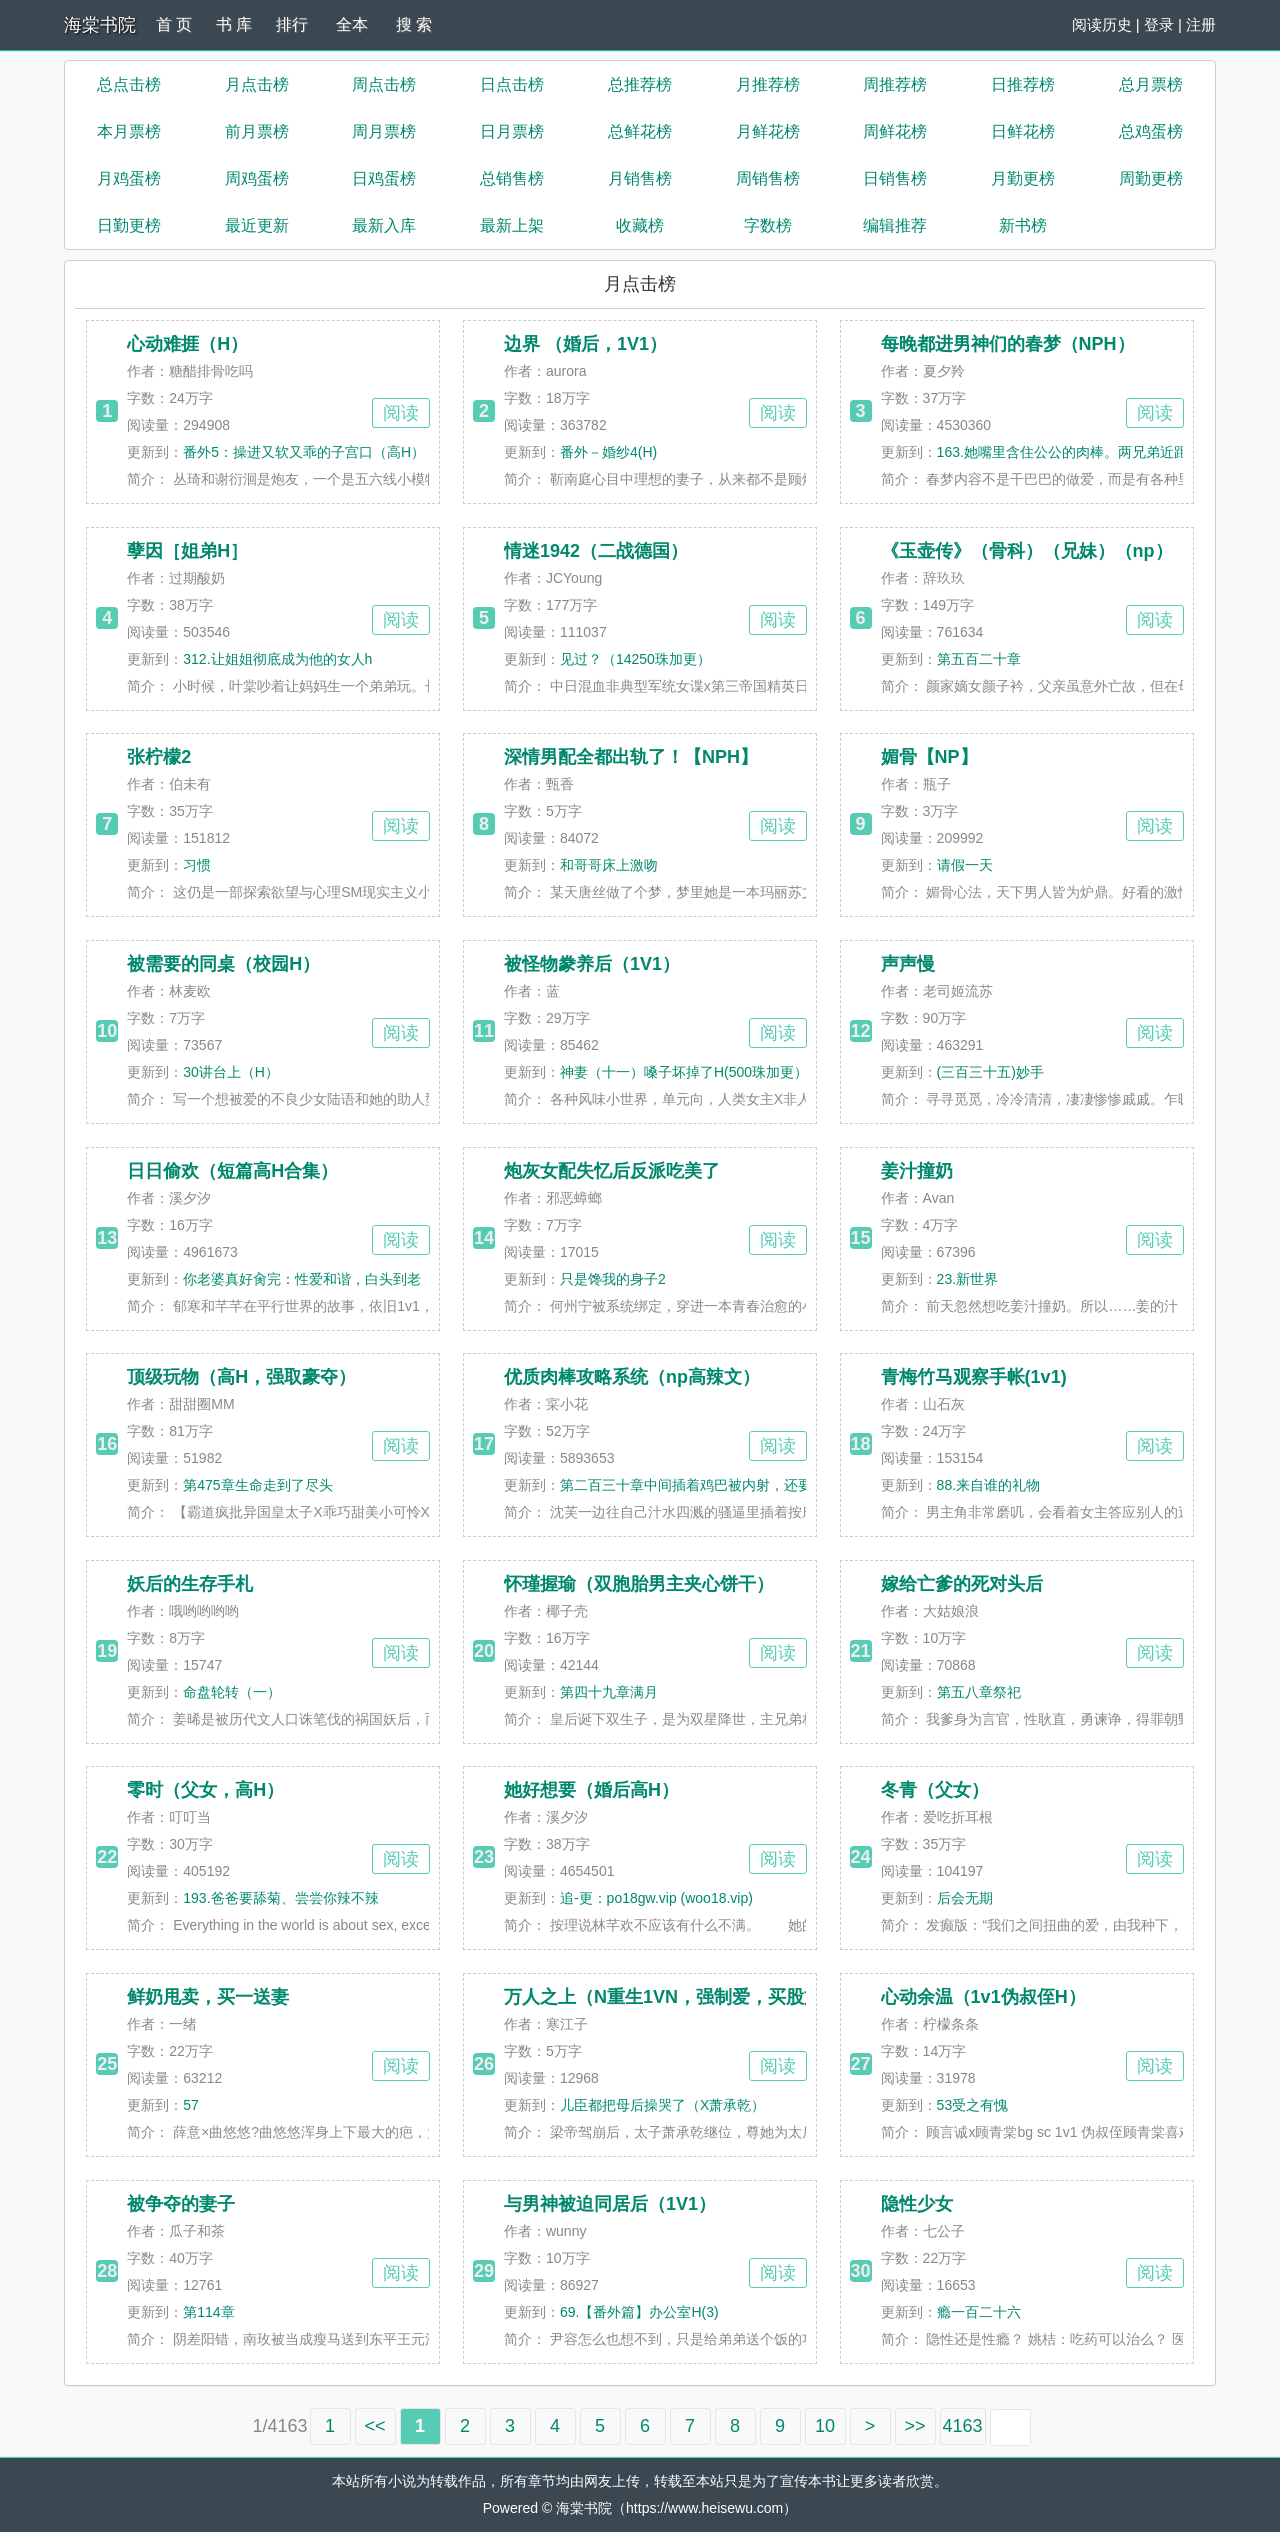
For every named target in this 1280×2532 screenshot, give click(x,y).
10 (825, 2426)
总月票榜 (1151, 84)
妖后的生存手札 (190, 1584)
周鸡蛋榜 (257, 178)
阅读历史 (1102, 24)
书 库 (234, 24)
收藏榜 (640, 225)
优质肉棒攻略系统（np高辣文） (632, 1377)
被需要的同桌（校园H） (223, 964)
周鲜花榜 (895, 131)
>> (914, 2426)
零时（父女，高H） (205, 1790)
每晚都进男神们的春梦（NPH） (1008, 344)
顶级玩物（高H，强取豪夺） (241, 1377)
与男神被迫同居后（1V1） (610, 2204)
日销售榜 (895, 178)
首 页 (174, 24)
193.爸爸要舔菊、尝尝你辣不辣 (280, 1898)
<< (374, 2426)
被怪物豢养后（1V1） (592, 964)
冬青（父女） (935, 1790)
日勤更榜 (129, 225)
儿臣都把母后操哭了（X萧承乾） (662, 2105)
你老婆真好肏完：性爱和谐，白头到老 (302, 1279)
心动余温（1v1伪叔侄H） (983, 1997)
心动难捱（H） (187, 344)
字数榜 (768, 225)
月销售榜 (640, 178)
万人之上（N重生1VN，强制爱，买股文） (672, 1997)
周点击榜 (384, 84)
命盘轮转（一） (232, 1692)
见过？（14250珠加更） (635, 659)
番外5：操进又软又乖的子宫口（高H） (304, 452)
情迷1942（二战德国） (596, 551)
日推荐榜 (1023, 84)
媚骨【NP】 (929, 757)
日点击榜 (512, 84)
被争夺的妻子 (181, 2204)
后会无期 (965, 1898)
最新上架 (512, 225)
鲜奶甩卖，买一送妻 (208, 1997)
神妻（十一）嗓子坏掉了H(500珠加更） (684, 1072)
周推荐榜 (895, 84)
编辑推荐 (895, 225)
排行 (292, 24)
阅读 (401, 413)
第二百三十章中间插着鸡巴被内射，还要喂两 (700, 1485)
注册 (1201, 24)
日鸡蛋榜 (384, 178)
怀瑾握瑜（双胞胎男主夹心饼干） (639, 1584)
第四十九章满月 (609, 1692)
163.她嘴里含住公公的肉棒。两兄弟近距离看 (1076, 452)
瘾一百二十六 (979, 2312)
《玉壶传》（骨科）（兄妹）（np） (1027, 551)
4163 (963, 2426)
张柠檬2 (159, 757)
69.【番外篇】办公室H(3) (639, 2312)
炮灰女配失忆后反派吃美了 (612, 1171)
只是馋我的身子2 (613, 1279)
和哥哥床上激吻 (609, 865)
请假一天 (965, 865)
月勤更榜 (1023, 178)
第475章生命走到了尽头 (257, 1485)
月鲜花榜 (768, 131)
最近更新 (257, 225)
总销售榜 (512, 178)
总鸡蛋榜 (1151, 131)
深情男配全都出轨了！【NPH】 (631, 757)
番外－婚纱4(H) (608, 452)
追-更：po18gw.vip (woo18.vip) (656, 1898)
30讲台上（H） (231, 1072)
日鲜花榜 (1023, 131)
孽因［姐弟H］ (187, 551)
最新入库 (384, 225)
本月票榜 (129, 131)
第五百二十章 (979, 659)
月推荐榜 (768, 84)
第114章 (208, 2312)
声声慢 (908, 964)
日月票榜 (512, 131)
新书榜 (1023, 225)
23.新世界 (967, 1279)
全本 (352, 24)
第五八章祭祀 (979, 1692)
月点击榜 (257, 84)
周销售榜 (768, 178)
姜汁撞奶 (917, 1171)
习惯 (197, 865)
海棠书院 (100, 25)
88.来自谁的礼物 (988, 1485)
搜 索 (414, 24)
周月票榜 (384, 131)
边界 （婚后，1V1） (585, 344)
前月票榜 (257, 131)
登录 (1159, 24)
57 (191, 2105)
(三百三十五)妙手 (990, 1072)
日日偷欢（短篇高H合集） (232, 1171)
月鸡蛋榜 (129, 178)
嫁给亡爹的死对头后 (962, 1584)
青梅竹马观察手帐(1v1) (974, 1377)
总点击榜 (129, 84)
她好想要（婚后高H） (591, 1790)
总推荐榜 (640, 84)
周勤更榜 (1151, 178)
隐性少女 (917, 2204)
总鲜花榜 (640, 131)
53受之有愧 (973, 2105)
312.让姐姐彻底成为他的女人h (277, 659)
